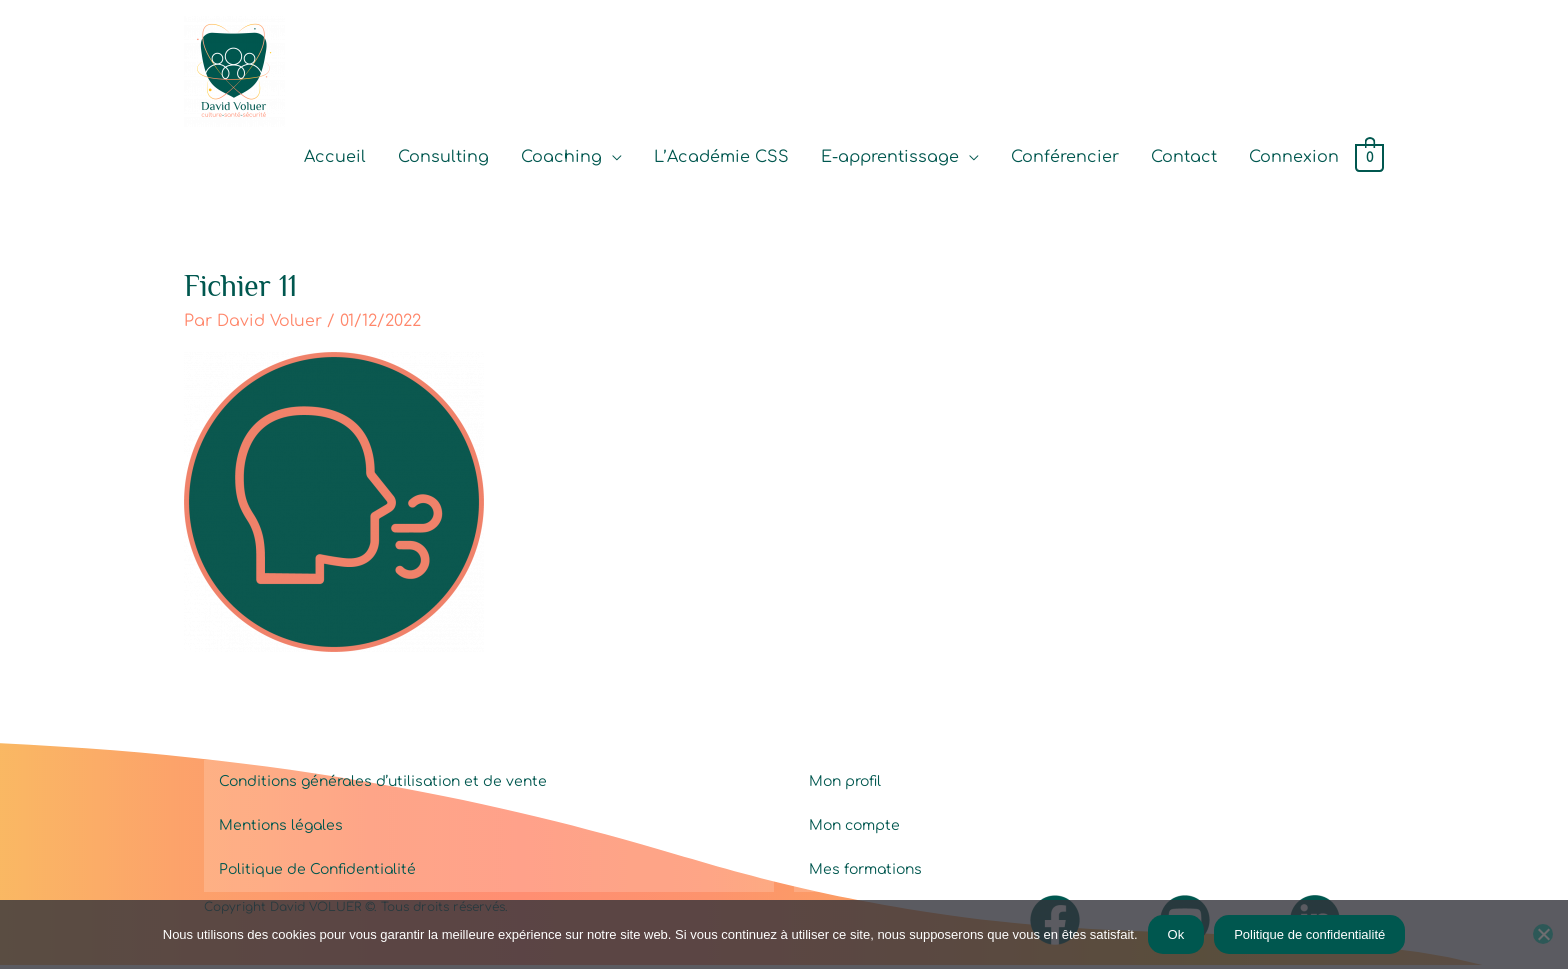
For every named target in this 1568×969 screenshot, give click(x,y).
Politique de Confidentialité (317, 873)
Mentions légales (281, 829)
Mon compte (854, 829)
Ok (1176, 934)
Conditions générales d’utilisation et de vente (383, 785)
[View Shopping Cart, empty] (1369, 160)
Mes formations (865, 873)
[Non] (1543, 934)
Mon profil (845, 785)
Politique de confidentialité (1309, 934)
